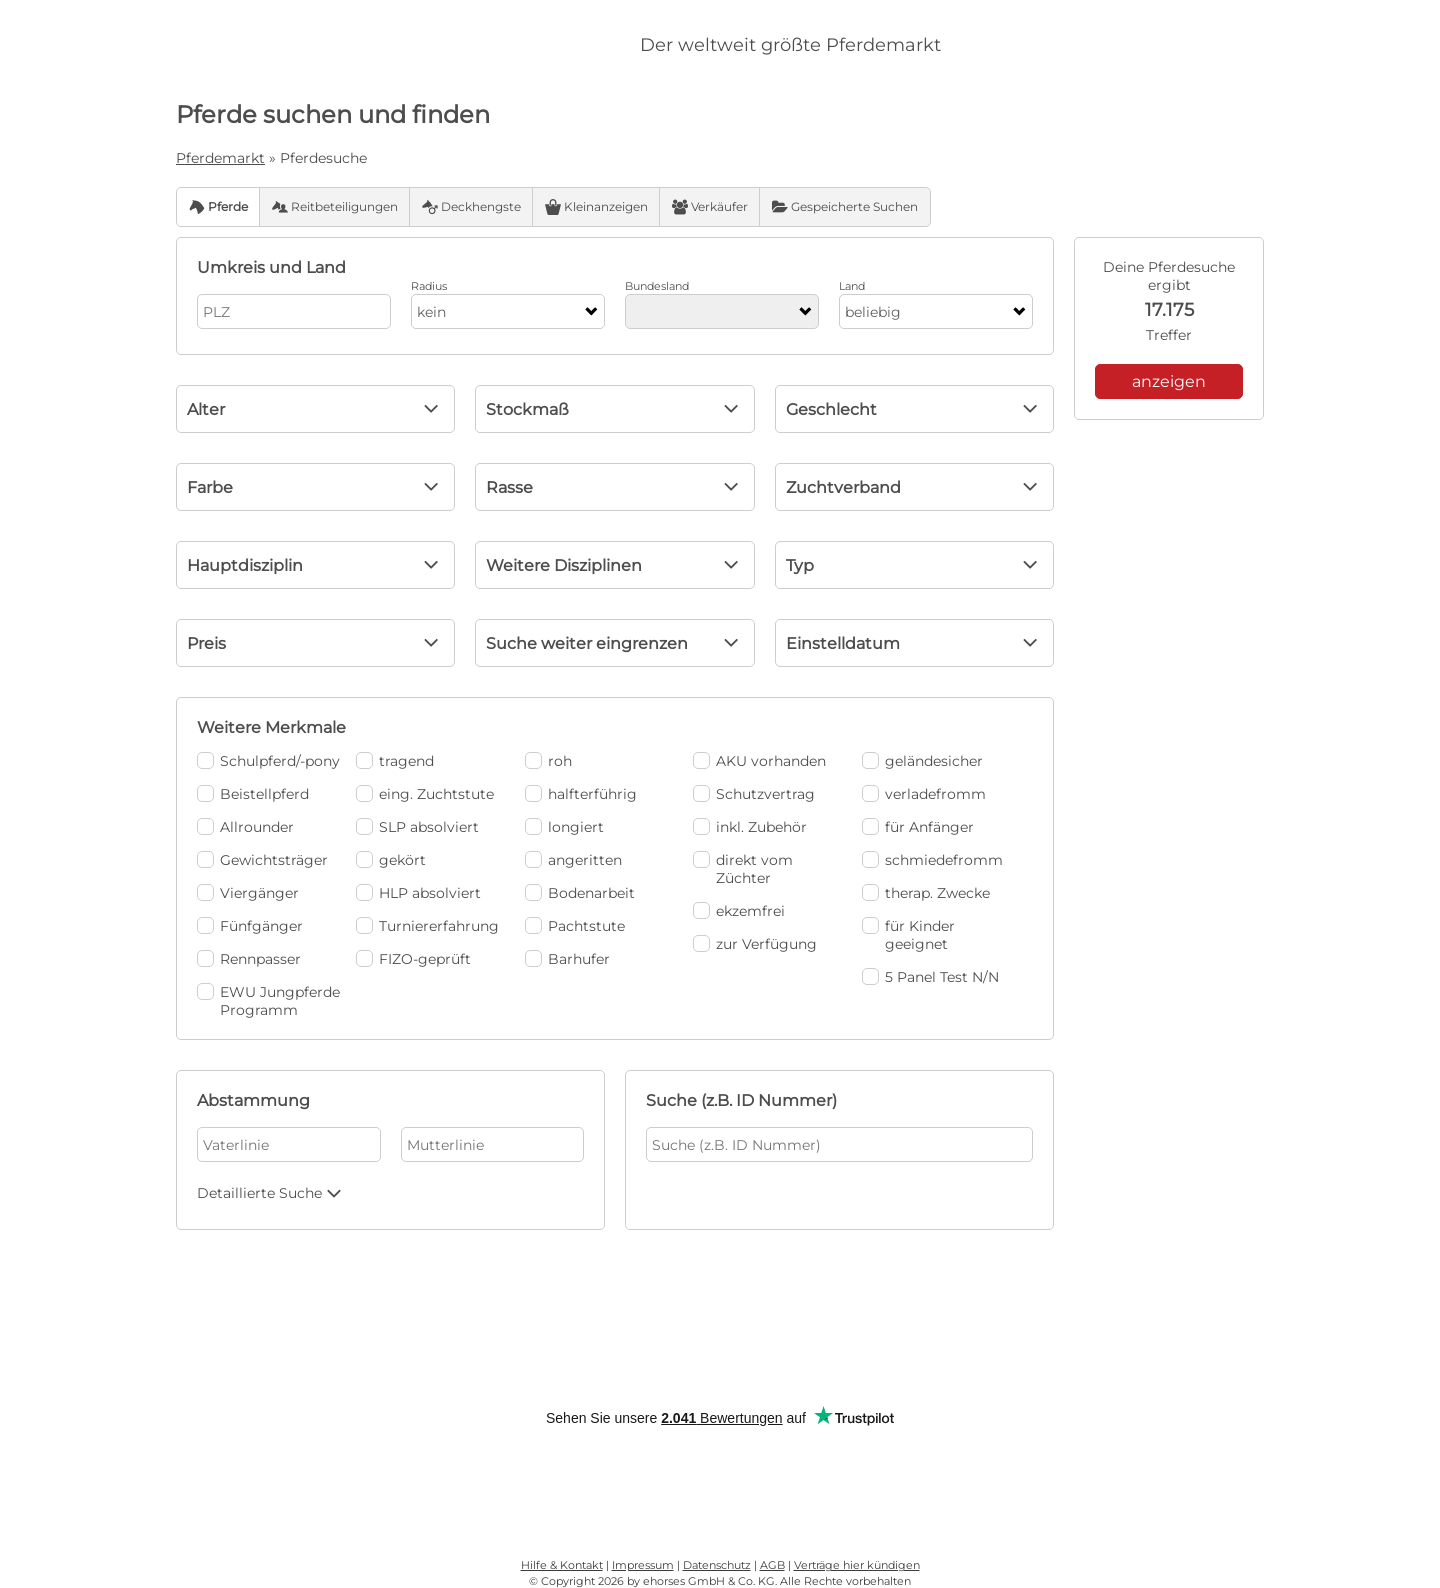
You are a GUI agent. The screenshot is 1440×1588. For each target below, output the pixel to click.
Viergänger (248, 893)
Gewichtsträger (262, 860)
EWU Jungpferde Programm (268, 1001)
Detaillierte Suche (271, 1193)
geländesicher (922, 761)
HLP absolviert (418, 893)
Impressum (643, 1565)
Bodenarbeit (580, 893)
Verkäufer (710, 207)
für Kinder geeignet (908, 935)
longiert (564, 827)
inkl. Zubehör (750, 827)
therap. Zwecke (926, 893)
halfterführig (581, 794)
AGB (772, 1565)
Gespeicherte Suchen (845, 207)
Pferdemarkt (220, 158)
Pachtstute (575, 926)
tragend (395, 761)
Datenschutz (717, 1565)
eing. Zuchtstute (425, 794)
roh (548, 761)
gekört (391, 860)
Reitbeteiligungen (335, 207)
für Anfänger (918, 827)
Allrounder (245, 827)
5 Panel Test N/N (930, 977)
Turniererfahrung (427, 926)
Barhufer (567, 959)
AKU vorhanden (759, 761)
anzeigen (1169, 381)
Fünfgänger (250, 926)
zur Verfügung (755, 944)
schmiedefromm (932, 860)
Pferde (218, 207)
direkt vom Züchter (743, 869)
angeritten (573, 860)
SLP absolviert (417, 827)
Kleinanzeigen (596, 207)
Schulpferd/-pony (268, 761)
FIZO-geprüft (413, 959)
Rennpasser (249, 959)
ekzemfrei (739, 911)
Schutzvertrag (754, 794)
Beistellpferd (253, 794)
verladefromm (924, 794)
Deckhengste (471, 207)
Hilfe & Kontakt (562, 1565)
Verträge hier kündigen (857, 1565)
